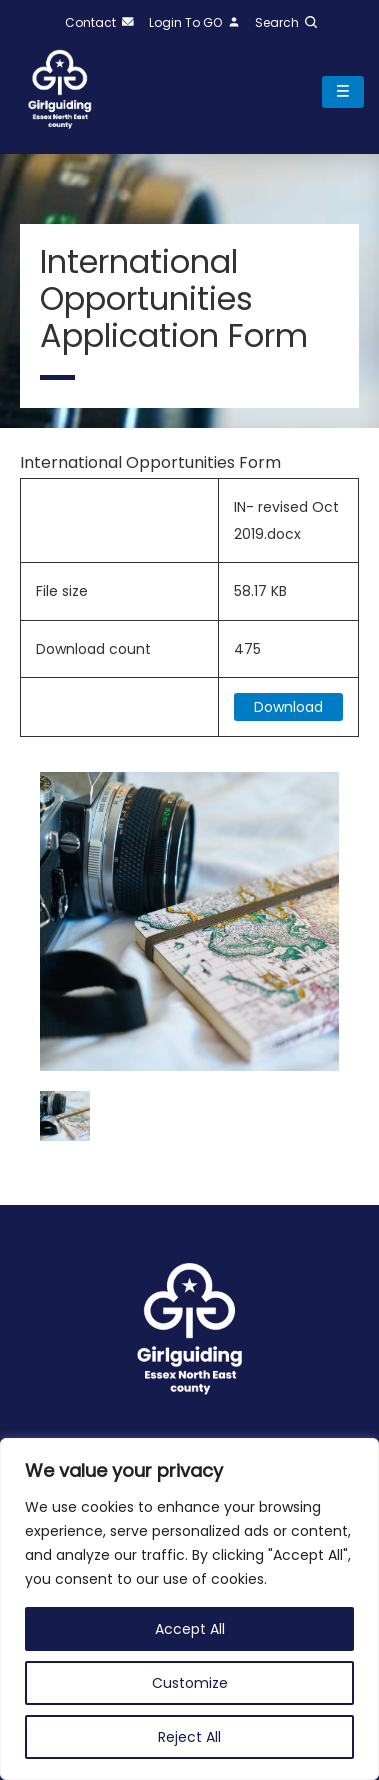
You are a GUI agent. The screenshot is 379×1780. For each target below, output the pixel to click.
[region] (189, 1609)
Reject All (189, 1737)
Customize (190, 1683)
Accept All (190, 1629)
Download (288, 707)
